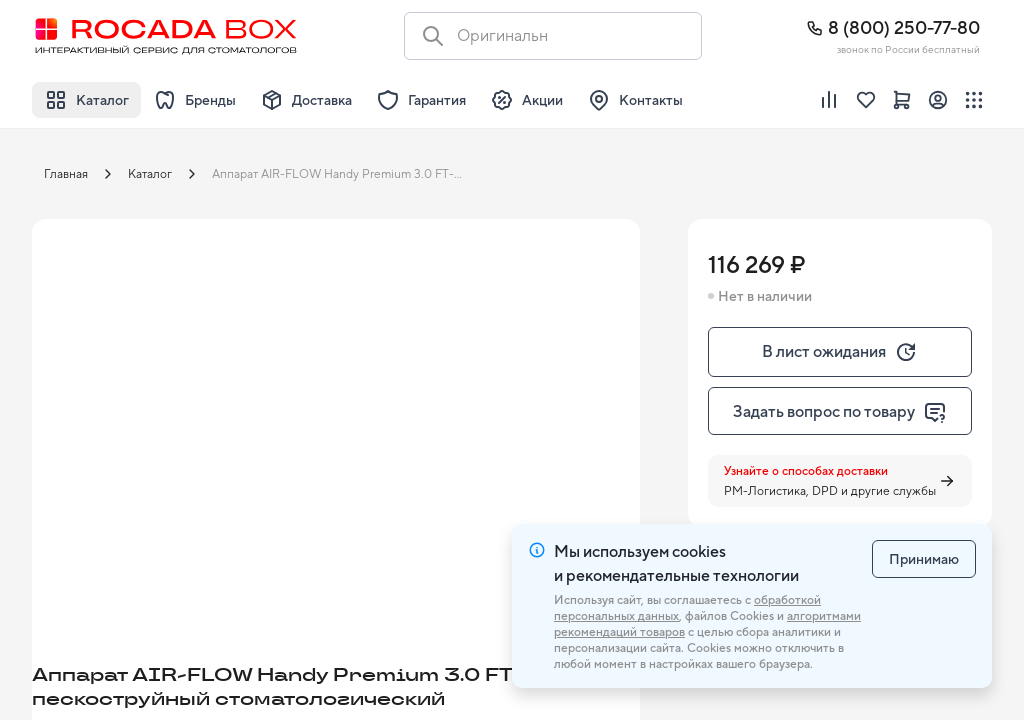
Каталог (150, 174)
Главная (66, 174)
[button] (202, 389)
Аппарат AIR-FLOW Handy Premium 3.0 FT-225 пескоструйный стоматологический (346, 174)
